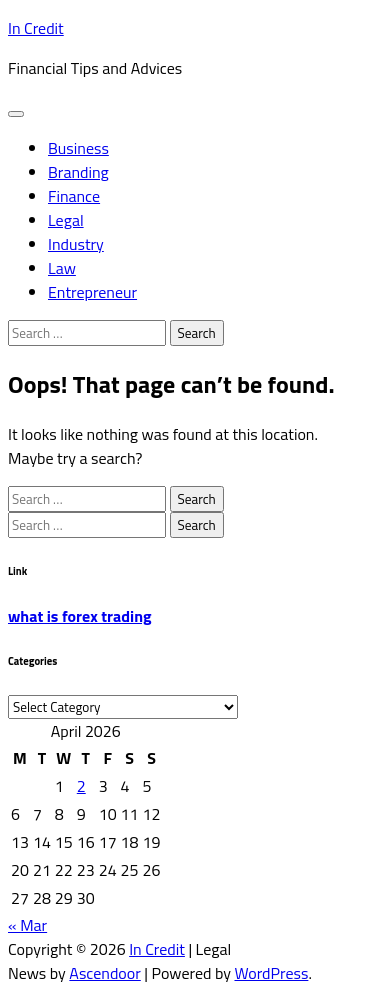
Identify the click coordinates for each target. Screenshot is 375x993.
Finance (74, 196)
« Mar (27, 925)
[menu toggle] (16, 114)
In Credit (36, 28)
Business (78, 148)
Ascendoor (104, 973)
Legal (66, 220)
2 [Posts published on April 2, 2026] (81, 786)
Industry (76, 244)
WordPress (271, 973)
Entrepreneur (92, 292)
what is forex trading (80, 616)
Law (62, 268)
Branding (78, 172)
